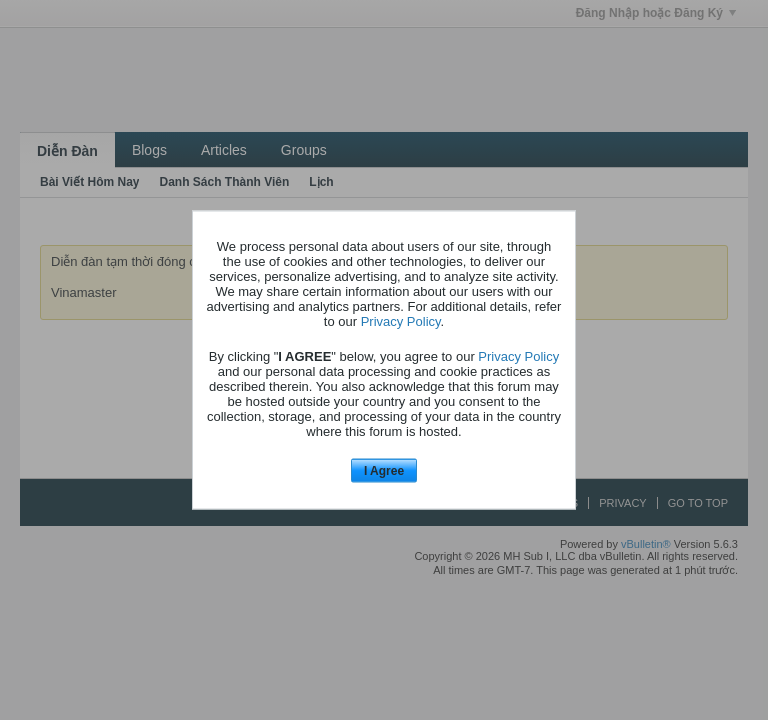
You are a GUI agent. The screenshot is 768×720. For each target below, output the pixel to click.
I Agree (384, 470)
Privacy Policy (401, 320)
